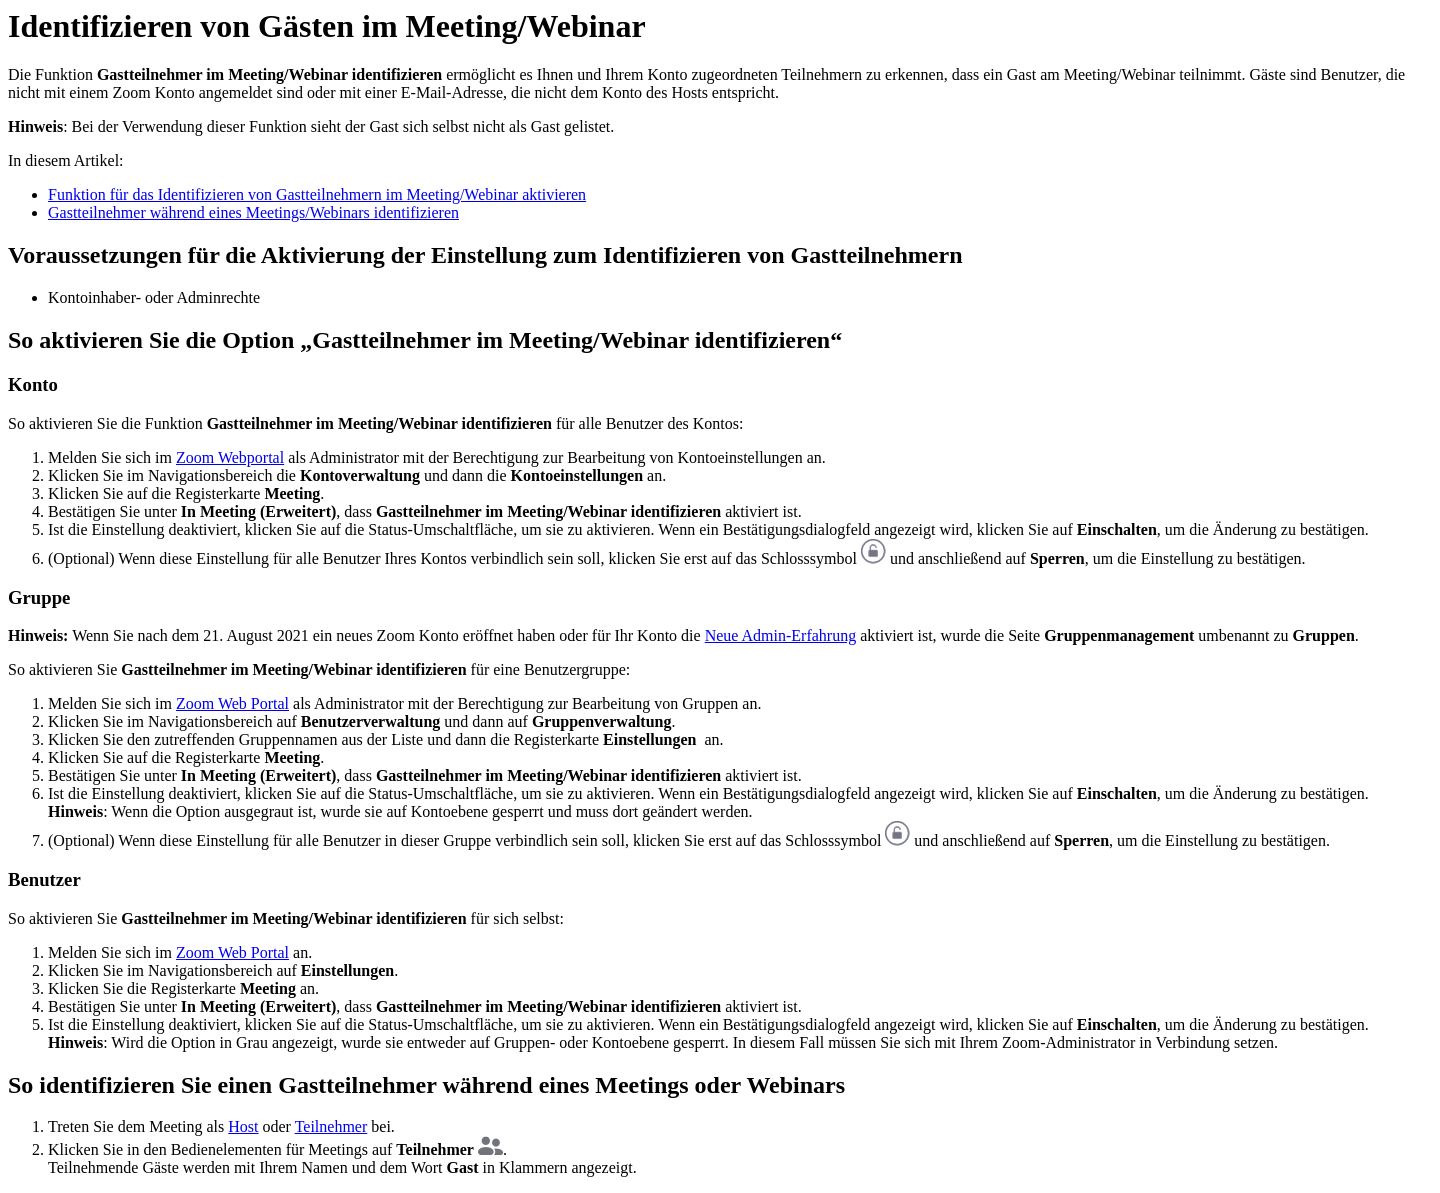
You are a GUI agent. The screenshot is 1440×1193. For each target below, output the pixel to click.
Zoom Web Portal (232, 703)
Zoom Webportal (230, 457)
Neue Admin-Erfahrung (781, 635)
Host (243, 1126)
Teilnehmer (331, 1126)
